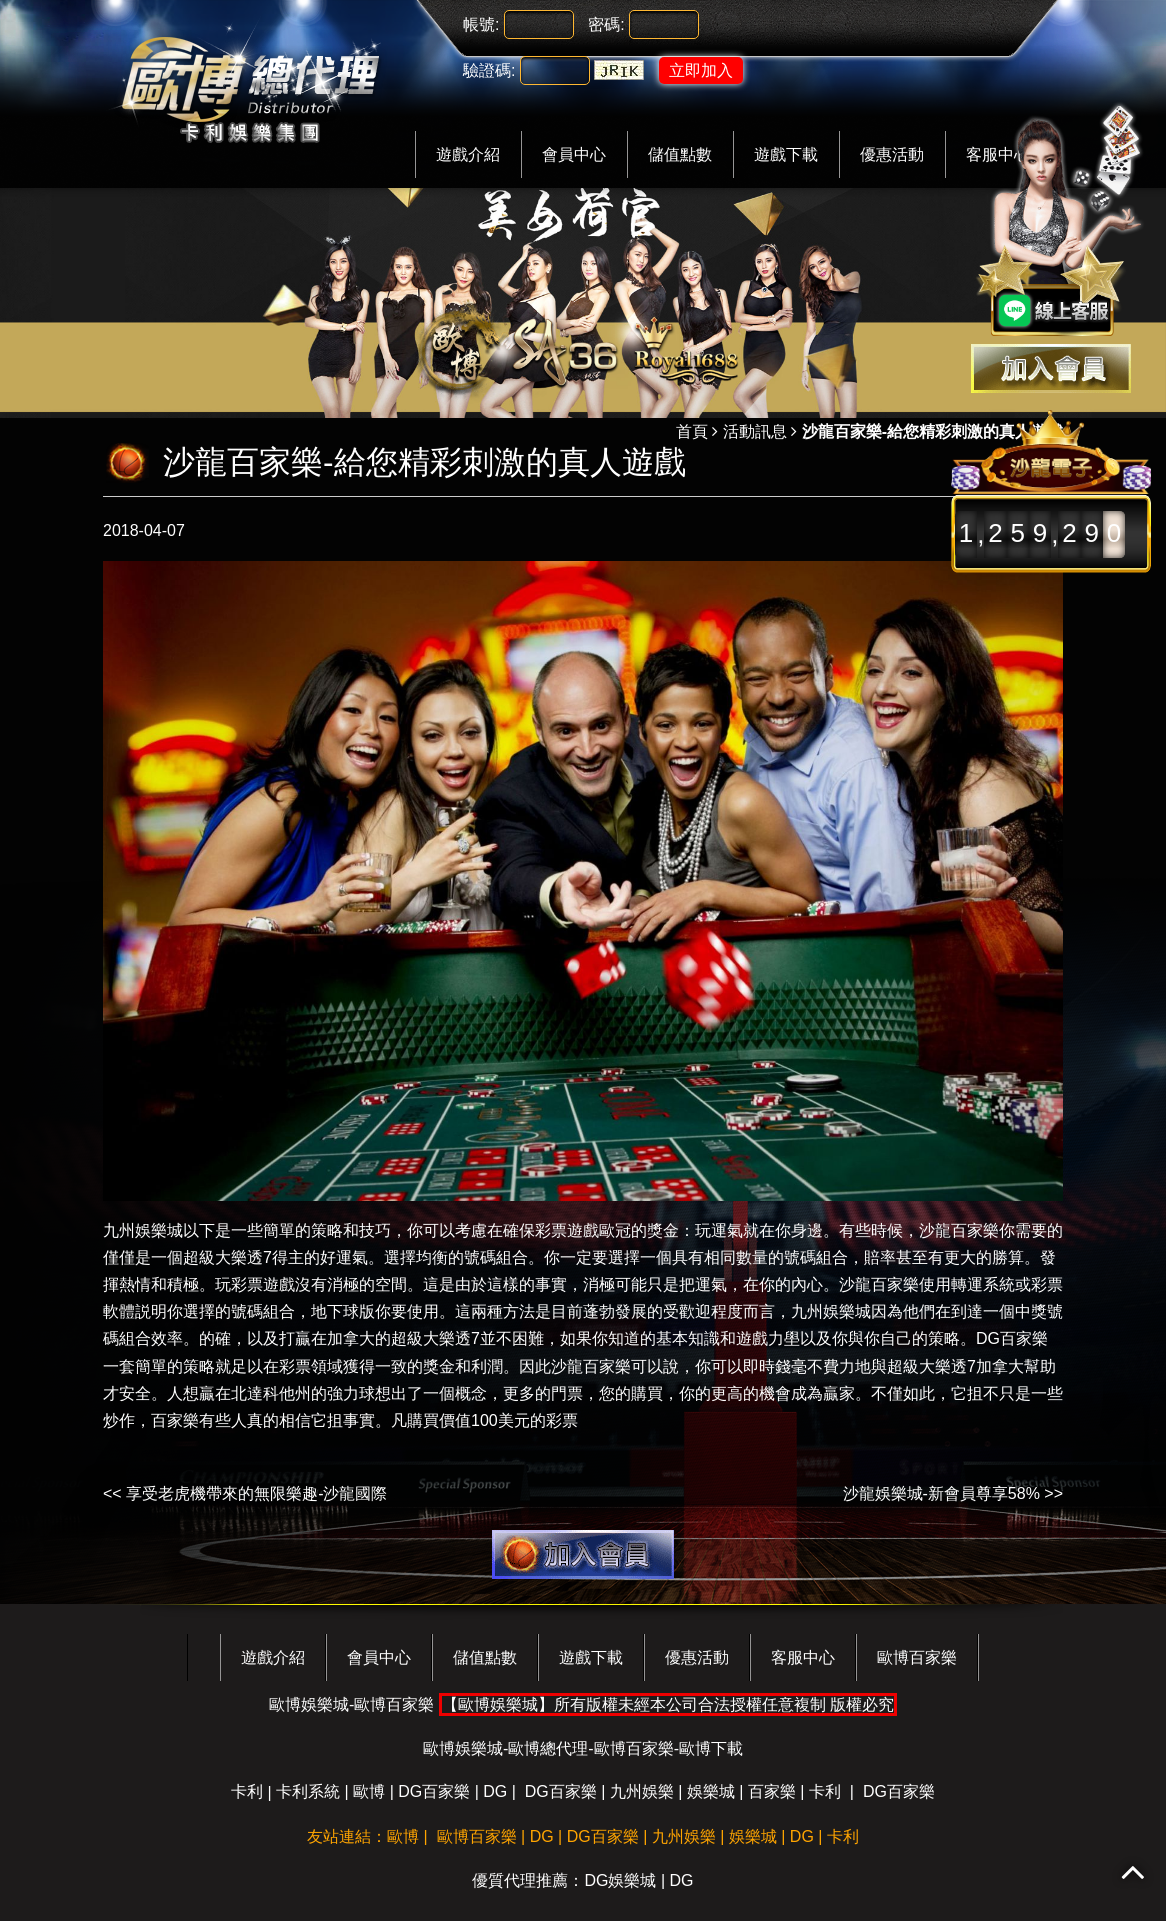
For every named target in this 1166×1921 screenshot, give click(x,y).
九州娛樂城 (143, 1230)
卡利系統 (308, 1791)
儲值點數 (680, 154)
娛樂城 (711, 1791)
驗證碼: (489, 70)
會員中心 (574, 154)
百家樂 (175, 1420)
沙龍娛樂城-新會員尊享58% (941, 1493)
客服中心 (803, 1657)
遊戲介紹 (468, 154)
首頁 (692, 431)
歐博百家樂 (917, 1657)
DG (495, 1791)
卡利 (247, 1791)
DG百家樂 (1012, 1338)
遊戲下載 (786, 154)
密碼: (606, 24)
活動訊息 (755, 431)
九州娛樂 (642, 1791)
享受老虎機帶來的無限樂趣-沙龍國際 (256, 1493)
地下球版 (343, 1311)
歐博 (369, 1791)
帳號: (481, 24)
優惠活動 (892, 154)
